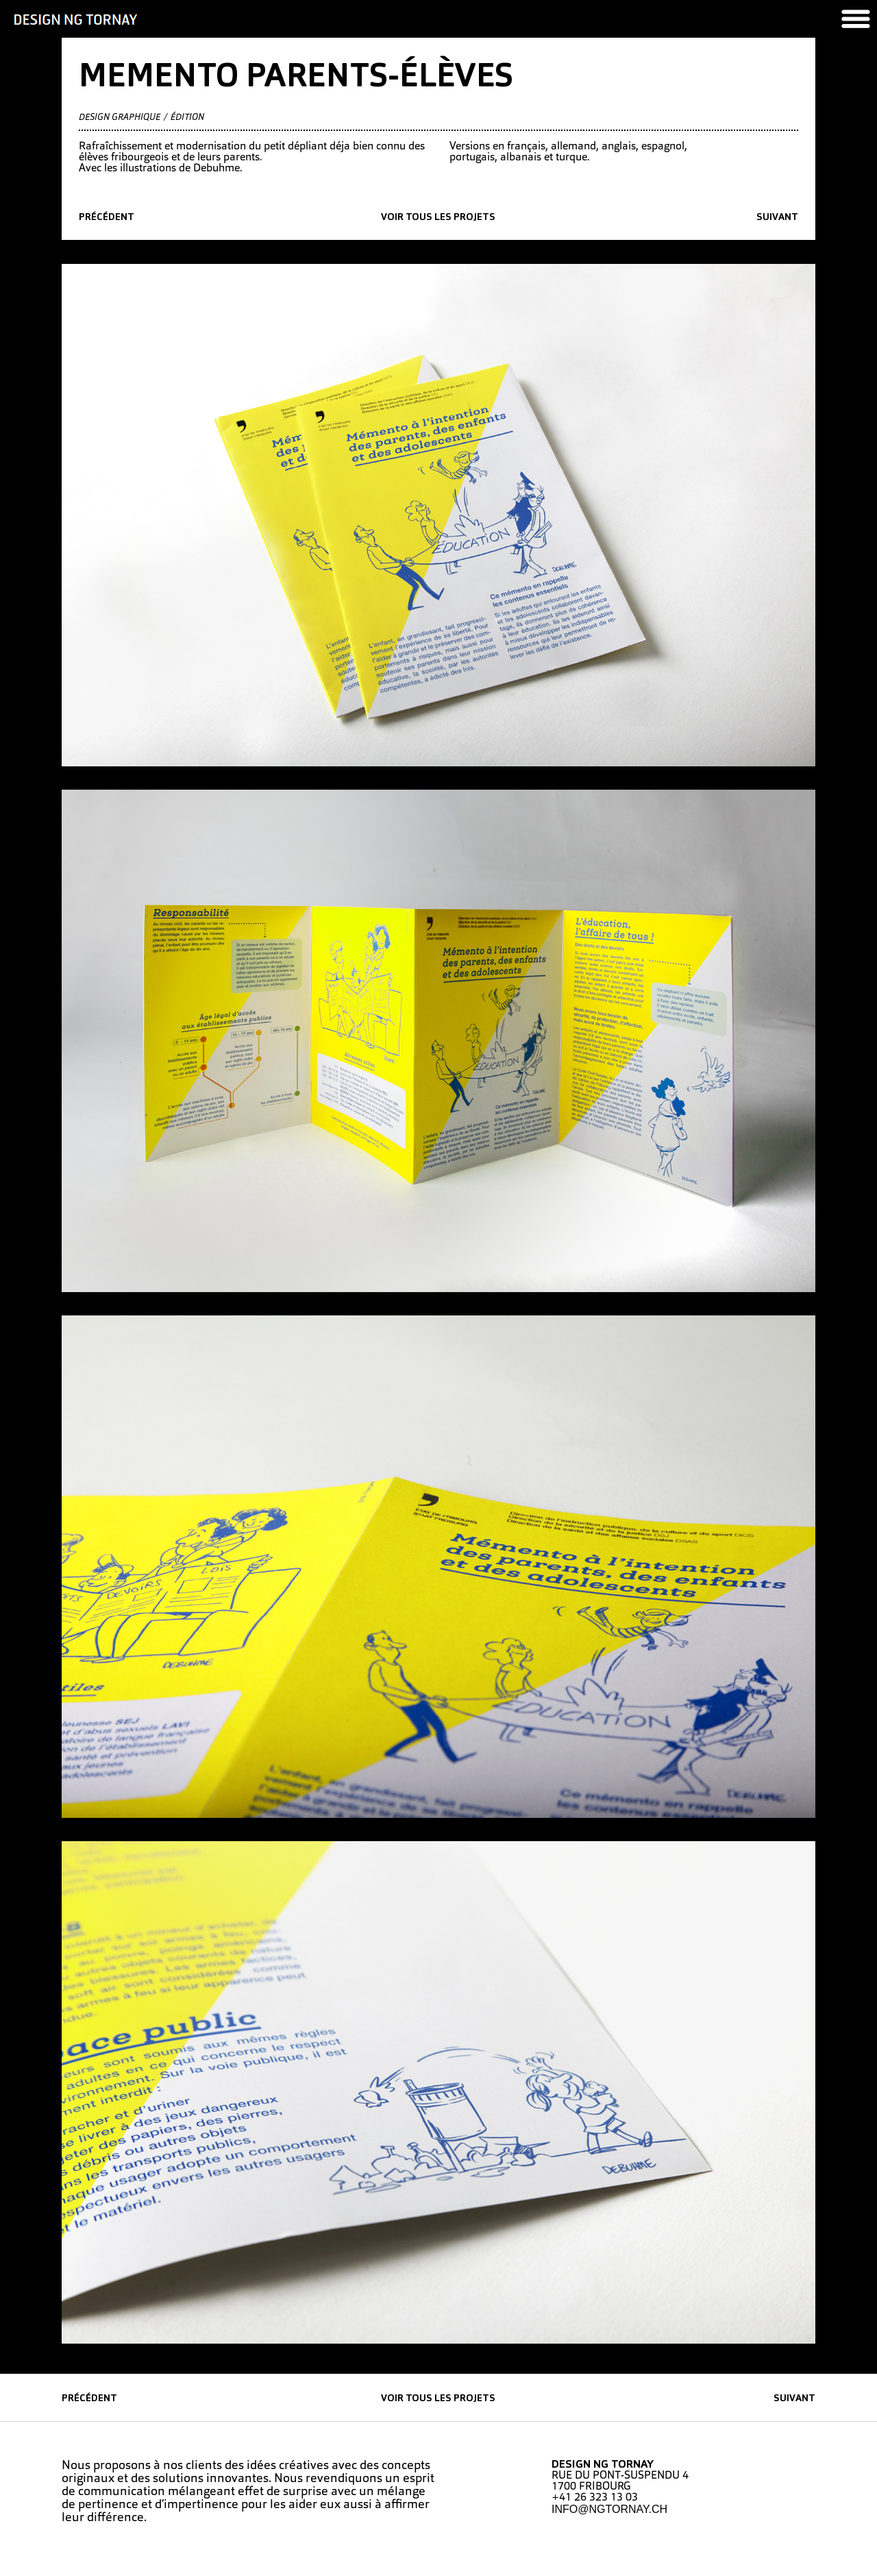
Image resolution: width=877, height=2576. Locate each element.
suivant (777, 217)
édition (187, 117)
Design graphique (119, 117)
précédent (106, 217)
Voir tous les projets (438, 217)
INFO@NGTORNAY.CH (609, 2509)
